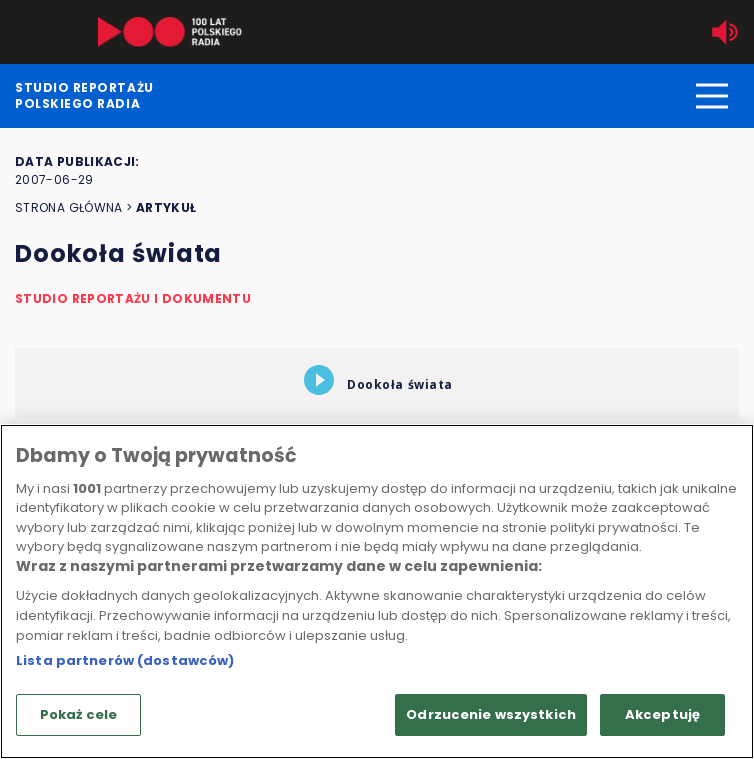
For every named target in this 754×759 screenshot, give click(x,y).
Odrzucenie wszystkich (491, 714)
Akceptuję (662, 714)
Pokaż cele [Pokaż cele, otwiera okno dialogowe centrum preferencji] (78, 714)
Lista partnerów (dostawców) (125, 660)
